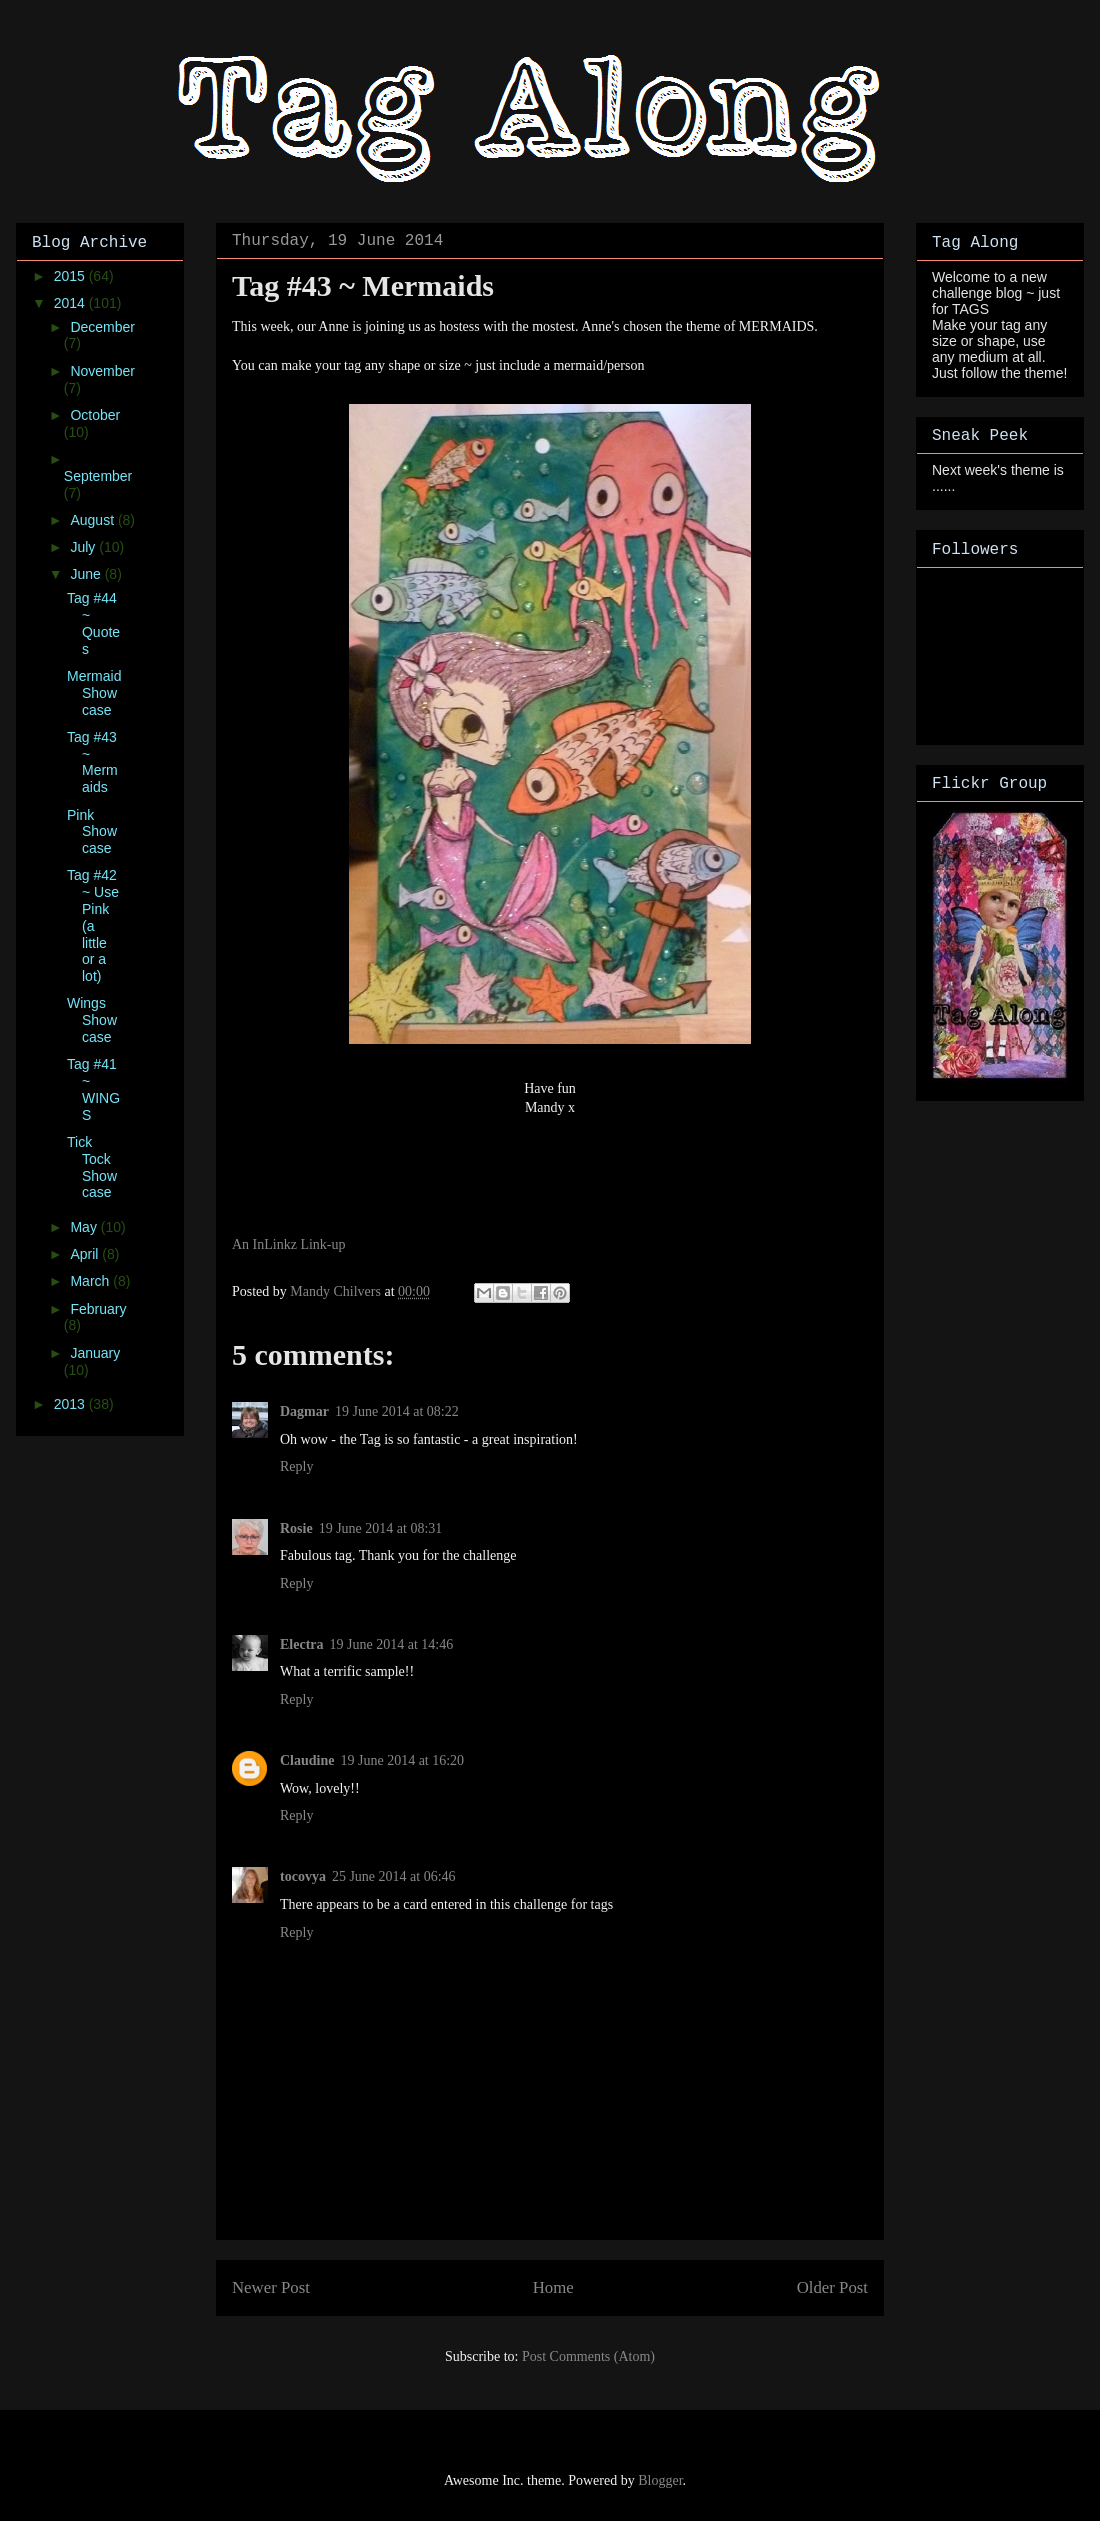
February (98, 1309)
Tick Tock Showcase (92, 1167)
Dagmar (304, 1411)
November (102, 371)
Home (553, 2287)
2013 (71, 1404)
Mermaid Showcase (94, 693)
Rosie (296, 1528)
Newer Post (271, 2287)
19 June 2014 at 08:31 (381, 1528)
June (87, 574)
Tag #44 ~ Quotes (93, 623)
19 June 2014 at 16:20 (402, 1760)
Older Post (832, 2287)
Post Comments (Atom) (588, 2356)
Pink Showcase (92, 832)
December (102, 327)
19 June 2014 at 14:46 (392, 1644)
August (93, 520)
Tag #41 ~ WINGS (93, 1089)
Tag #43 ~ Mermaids (92, 762)
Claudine (307, 1760)
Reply (296, 1466)
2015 (71, 276)
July (84, 547)
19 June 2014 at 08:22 (397, 1411)
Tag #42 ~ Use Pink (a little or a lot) (93, 925)
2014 (71, 303)
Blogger (660, 2480)
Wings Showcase (92, 1020)
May (85, 1227)
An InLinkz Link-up (289, 1244)
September (98, 476)
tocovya (303, 1876)
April (86, 1254)
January (95, 1353)
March (91, 1281)
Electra (302, 1644)
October (95, 415)
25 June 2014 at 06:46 (394, 1876)
